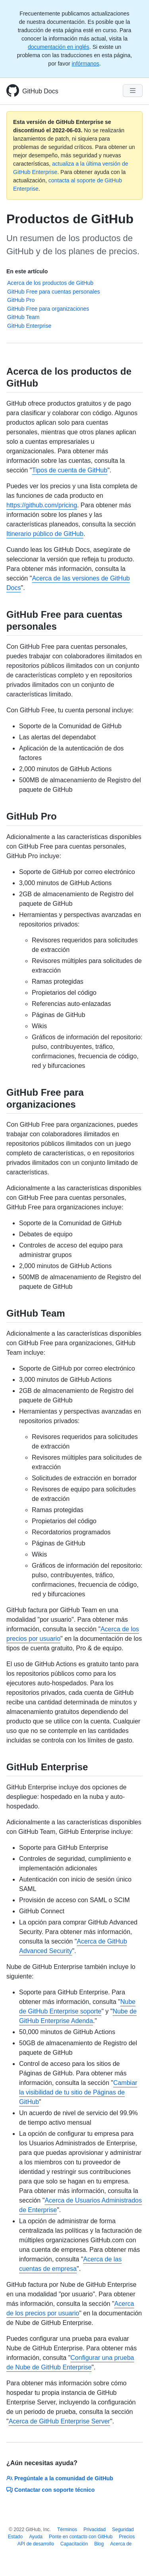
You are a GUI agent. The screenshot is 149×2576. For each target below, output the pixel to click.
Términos (67, 2529)
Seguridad (123, 2529)
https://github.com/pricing (41, 505)
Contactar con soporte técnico (50, 2490)
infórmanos (85, 63)
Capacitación (74, 2544)
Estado (15, 2536)
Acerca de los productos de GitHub (50, 283)
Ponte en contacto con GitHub (80, 2536)
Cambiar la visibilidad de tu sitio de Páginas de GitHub (78, 2092)
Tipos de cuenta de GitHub (69, 470)
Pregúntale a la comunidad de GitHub (59, 2478)
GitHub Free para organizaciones (48, 309)
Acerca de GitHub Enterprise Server (59, 2421)
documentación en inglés (58, 47)
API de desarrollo (35, 2544)
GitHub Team (23, 317)
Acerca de (121, 2544)
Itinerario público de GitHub (44, 533)
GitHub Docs (40, 91)
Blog (99, 2544)
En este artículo (27, 271)
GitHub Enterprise (29, 326)
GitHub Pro (21, 300)
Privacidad (94, 2529)
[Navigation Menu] (133, 90)
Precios (127, 2536)
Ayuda (36, 2536)
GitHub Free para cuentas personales (53, 291)
